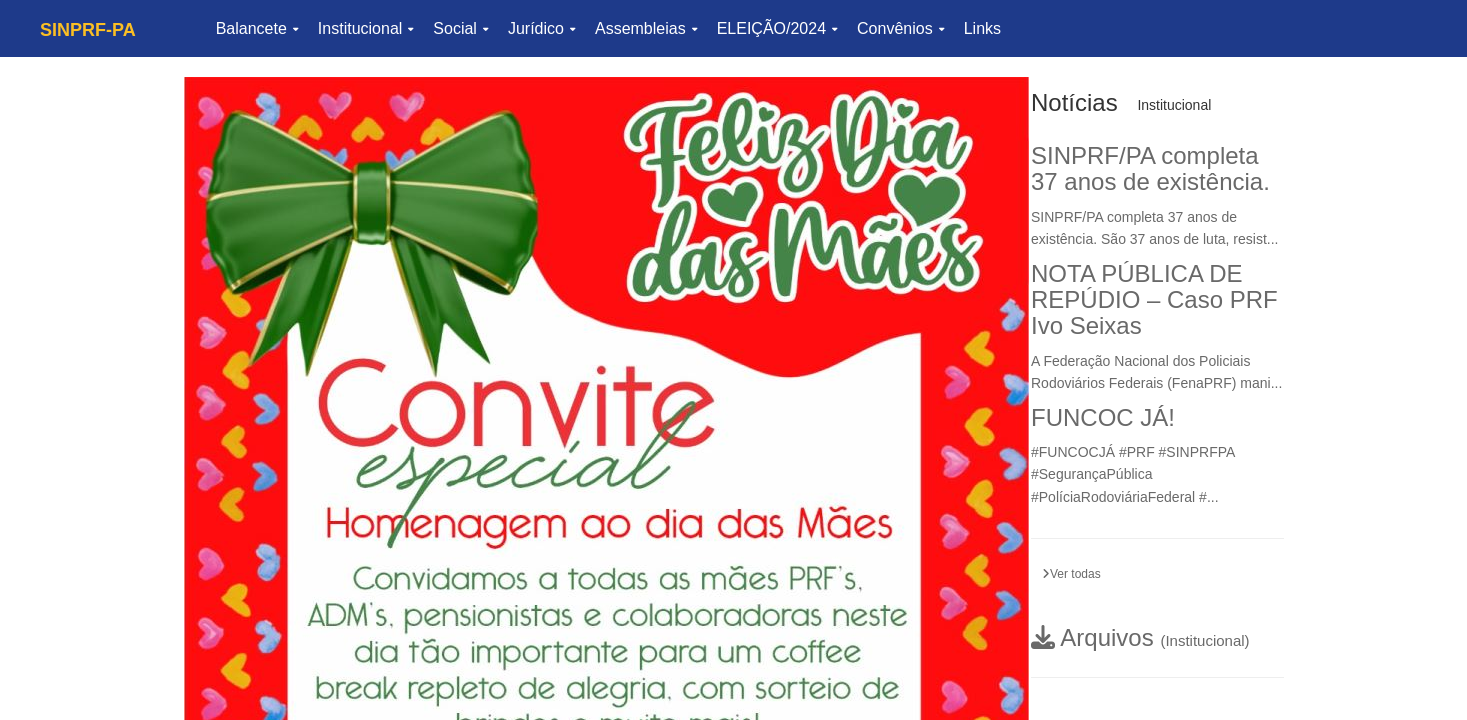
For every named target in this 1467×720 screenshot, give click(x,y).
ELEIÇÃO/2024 (777, 28)
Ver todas (1071, 574)
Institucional (366, 28)
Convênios (900, 28)
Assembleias (646, 28)
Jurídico (541, 28)
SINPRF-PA (88, 30)
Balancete (257, 28)
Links (982, 28)
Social (460, 28)
